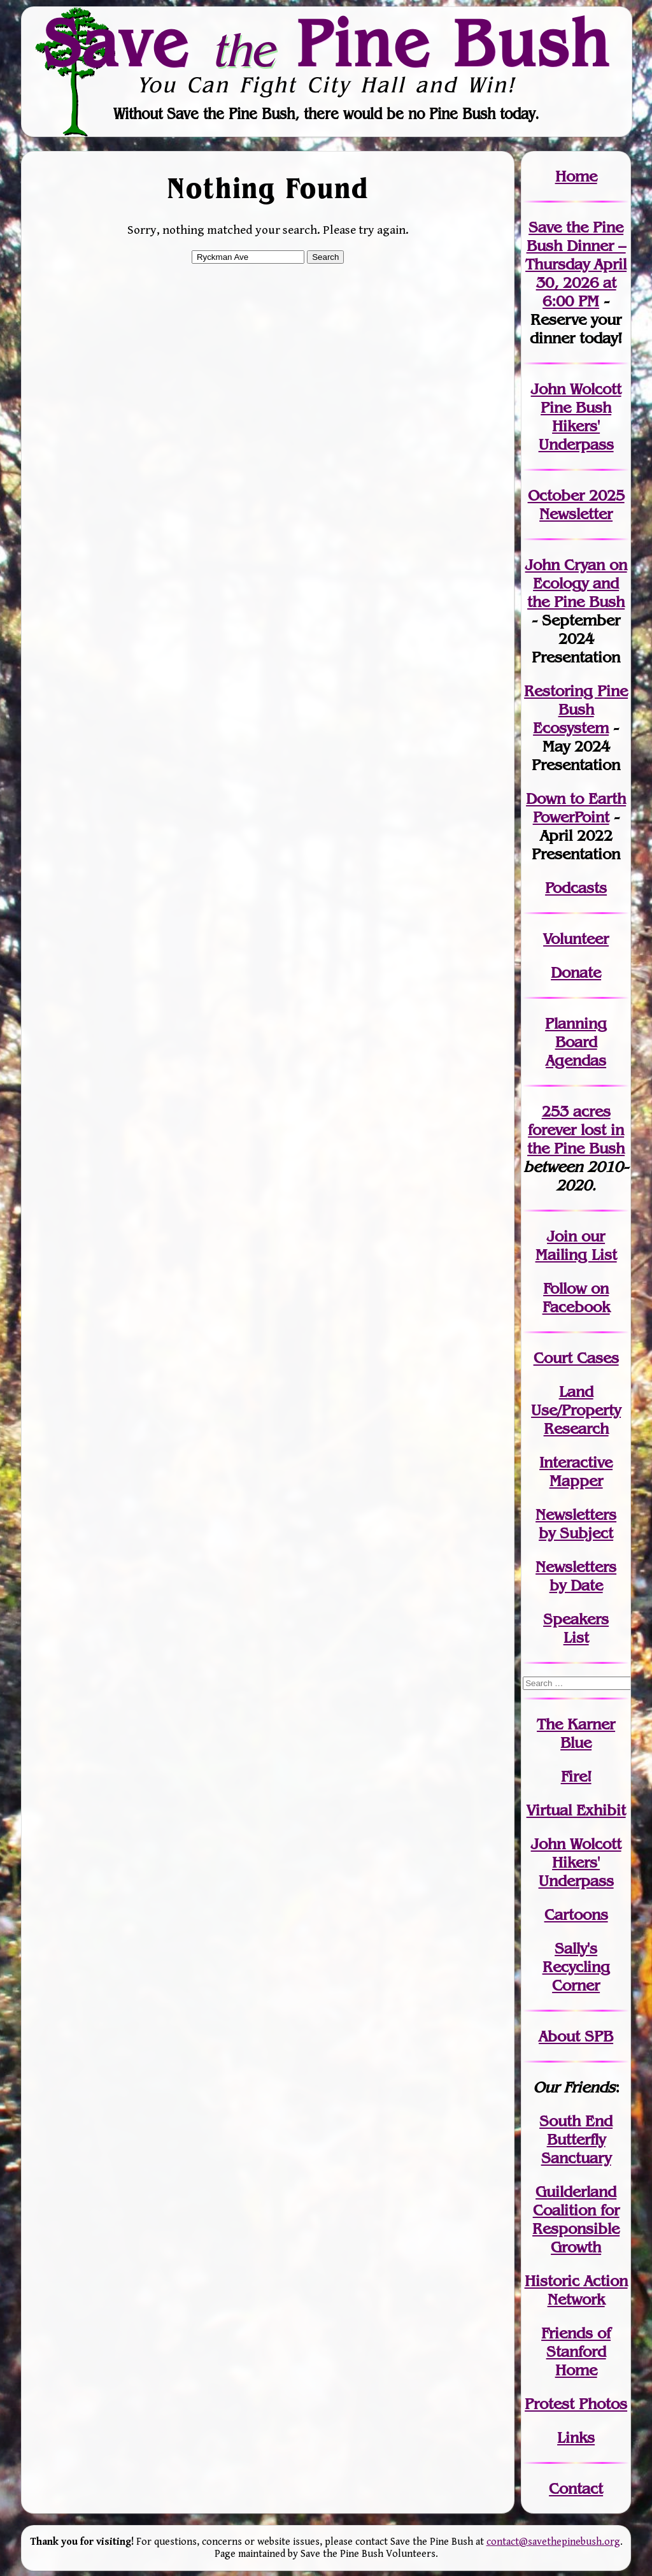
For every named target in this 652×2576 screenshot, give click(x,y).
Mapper (576, 1480)
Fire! (576, 1776)
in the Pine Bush (576, 1138)
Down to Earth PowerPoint (576, 807)
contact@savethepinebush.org (553, 2542)
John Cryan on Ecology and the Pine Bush (576, 583)
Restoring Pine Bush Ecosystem (576, 709)
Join (562, 1236)
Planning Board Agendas (576, 1042)
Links (576, 2437)
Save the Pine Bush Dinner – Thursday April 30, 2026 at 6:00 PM (576, 264)
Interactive (576, 1462)
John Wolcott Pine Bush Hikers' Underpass (576, 417)
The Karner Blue (576, 1733)
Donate (576, 972)
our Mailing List (576, 1245)
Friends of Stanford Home (576, 2351)
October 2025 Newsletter (576, 504)
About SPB (576, 2036)
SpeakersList (576, 1628)
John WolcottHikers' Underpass (576, 1862)
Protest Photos (576, 2403)
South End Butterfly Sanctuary (576, 2139)
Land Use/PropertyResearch (576, 1410)
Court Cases (576, 1358)
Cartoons (576, 1914)
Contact (576, 2488)
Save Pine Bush (327, 42)
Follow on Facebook (576, 1297)
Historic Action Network (576, 2290)
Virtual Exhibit (576, 1810)
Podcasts (576, 887)
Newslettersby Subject (575, 1523)
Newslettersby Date (575, 1575)
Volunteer (576, 938)
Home (576, 176)
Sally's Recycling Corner (576, 1966)
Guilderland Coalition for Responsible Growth (576, 2219)
